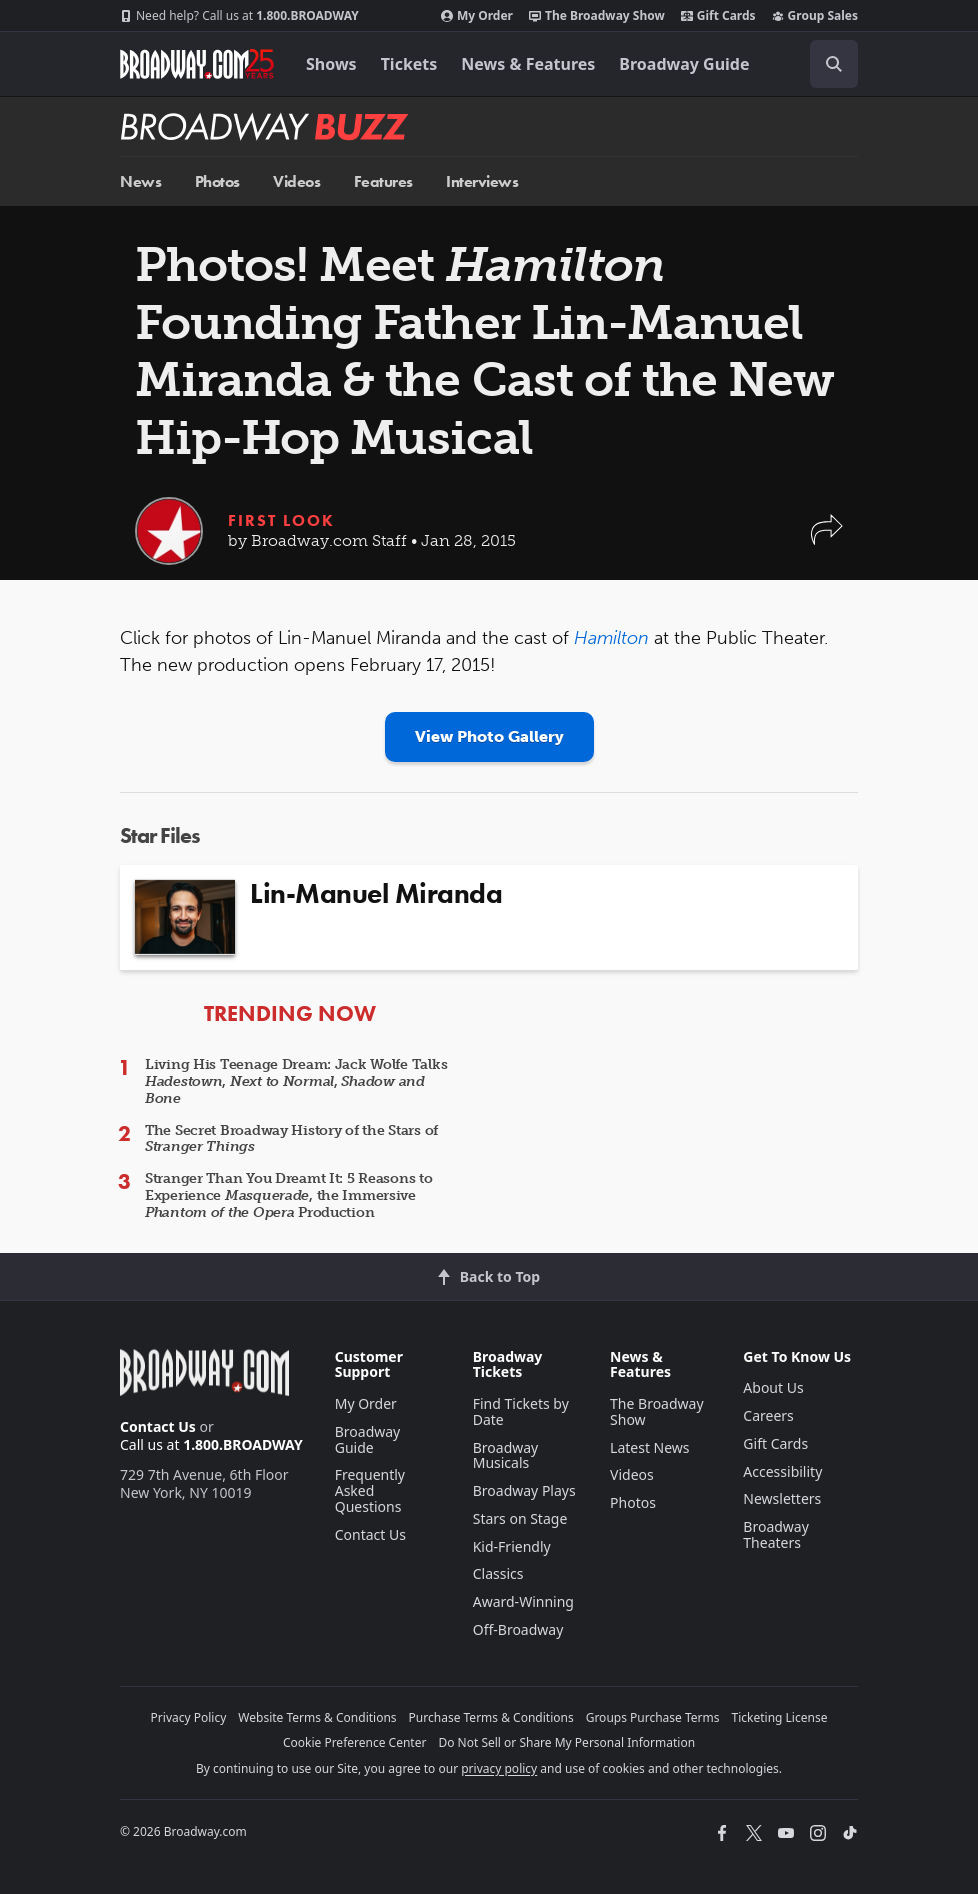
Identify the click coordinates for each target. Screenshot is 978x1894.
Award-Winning (523, 1601)
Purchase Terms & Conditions (491, 1717)
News (140, 181)
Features (383, 181)
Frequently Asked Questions (370, 1490)
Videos (296, 181)
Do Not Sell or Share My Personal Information (566, 1742)
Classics (498, 1573)
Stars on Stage (520, 1518)
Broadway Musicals (506, 1455)
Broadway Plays (524, 1490)
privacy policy (499, 1768)
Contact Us (158, 1426)
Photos (217, 181)
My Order (477, 16)
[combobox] (826, 64)
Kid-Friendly (512, 1546)
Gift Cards (718, 16)
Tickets (409, 64)
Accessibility (782, 1471)
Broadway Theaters (776, 1534)
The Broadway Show (597, 16)
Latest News (650, 1447)
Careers (768, 1415)
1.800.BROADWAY (239, 16)
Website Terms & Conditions (317, 1717)
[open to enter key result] (834, 64)
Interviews (482, 181)
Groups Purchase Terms (653, 1717)
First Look (281, 520)
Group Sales (815, 16)
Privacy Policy (189, 1717)
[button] (827, 539)
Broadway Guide (684, 64)
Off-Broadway (518, 1629)
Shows (331, 64)
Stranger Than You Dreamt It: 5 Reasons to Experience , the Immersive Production (289, 1195)
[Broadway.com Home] (197, 64)
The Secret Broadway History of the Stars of (291, 1139)
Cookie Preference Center (355, 1742)
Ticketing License (780, 1717)
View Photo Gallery (489, 736)
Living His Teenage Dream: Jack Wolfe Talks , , (296, 1081)
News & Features (528, 64)
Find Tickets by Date (521, 1411)
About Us (773, 1387)
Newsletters (782, 1498)
